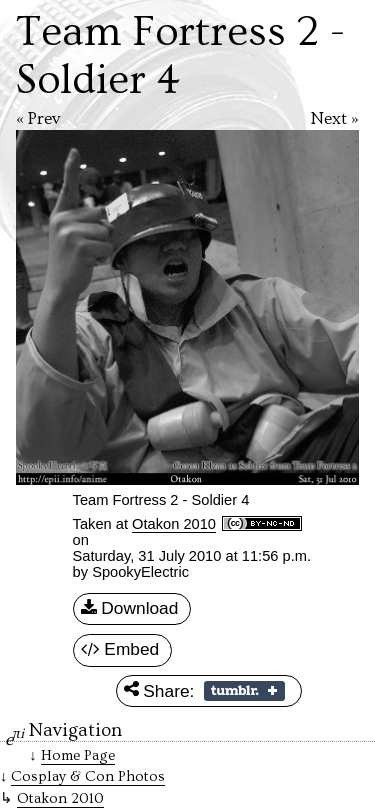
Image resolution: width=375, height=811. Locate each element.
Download (130, 609)
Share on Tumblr (244, 691)
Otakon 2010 (174, 524)
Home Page (78, 755)
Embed (120, 650)
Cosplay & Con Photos (88, 776)
